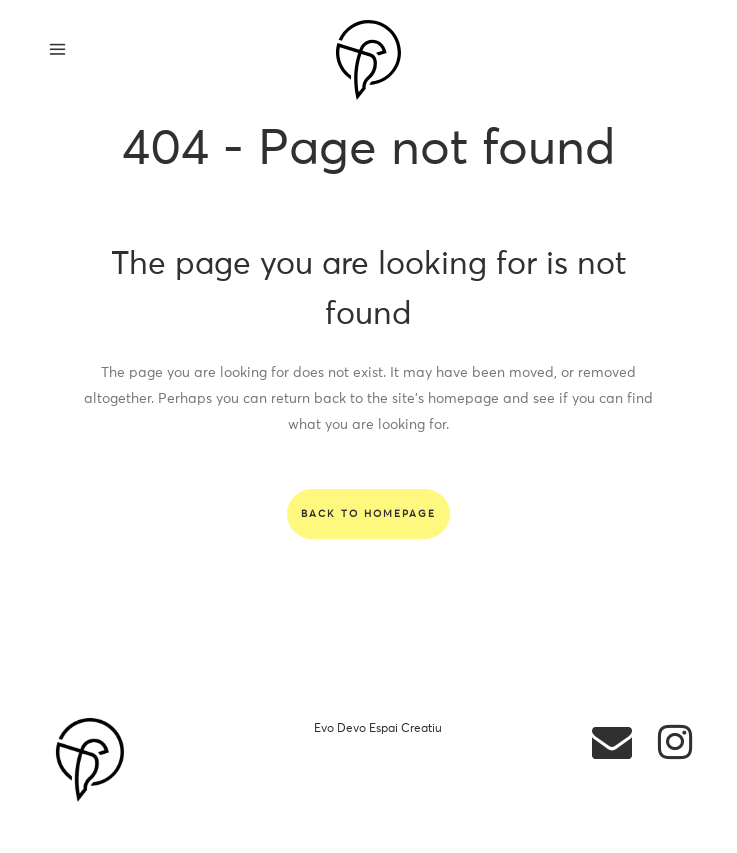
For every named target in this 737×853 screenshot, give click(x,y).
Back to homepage (368, 514)
